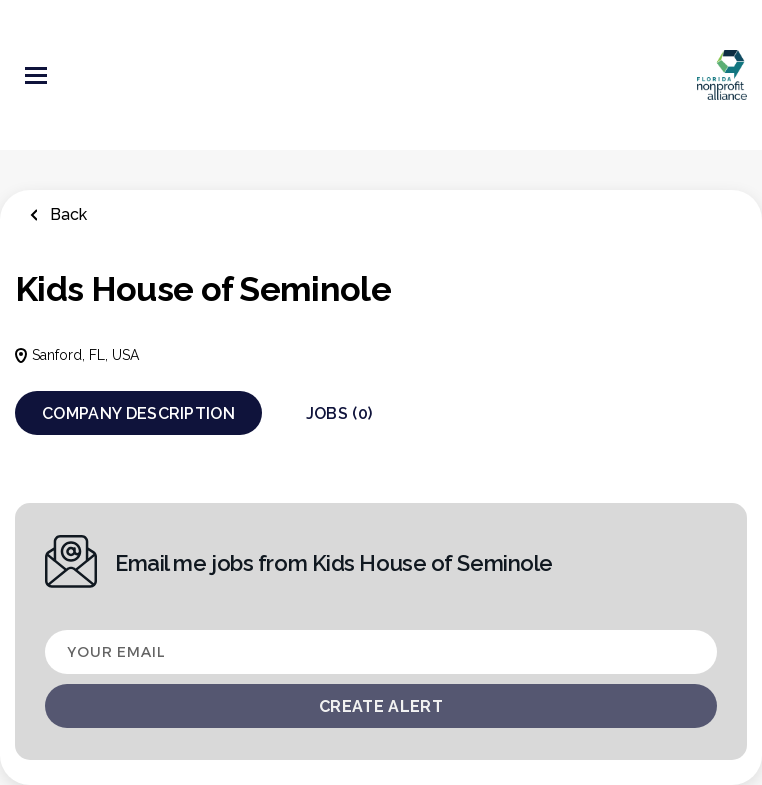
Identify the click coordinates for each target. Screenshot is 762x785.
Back (66, 214)
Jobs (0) (339, 413)
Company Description (138, 413)
